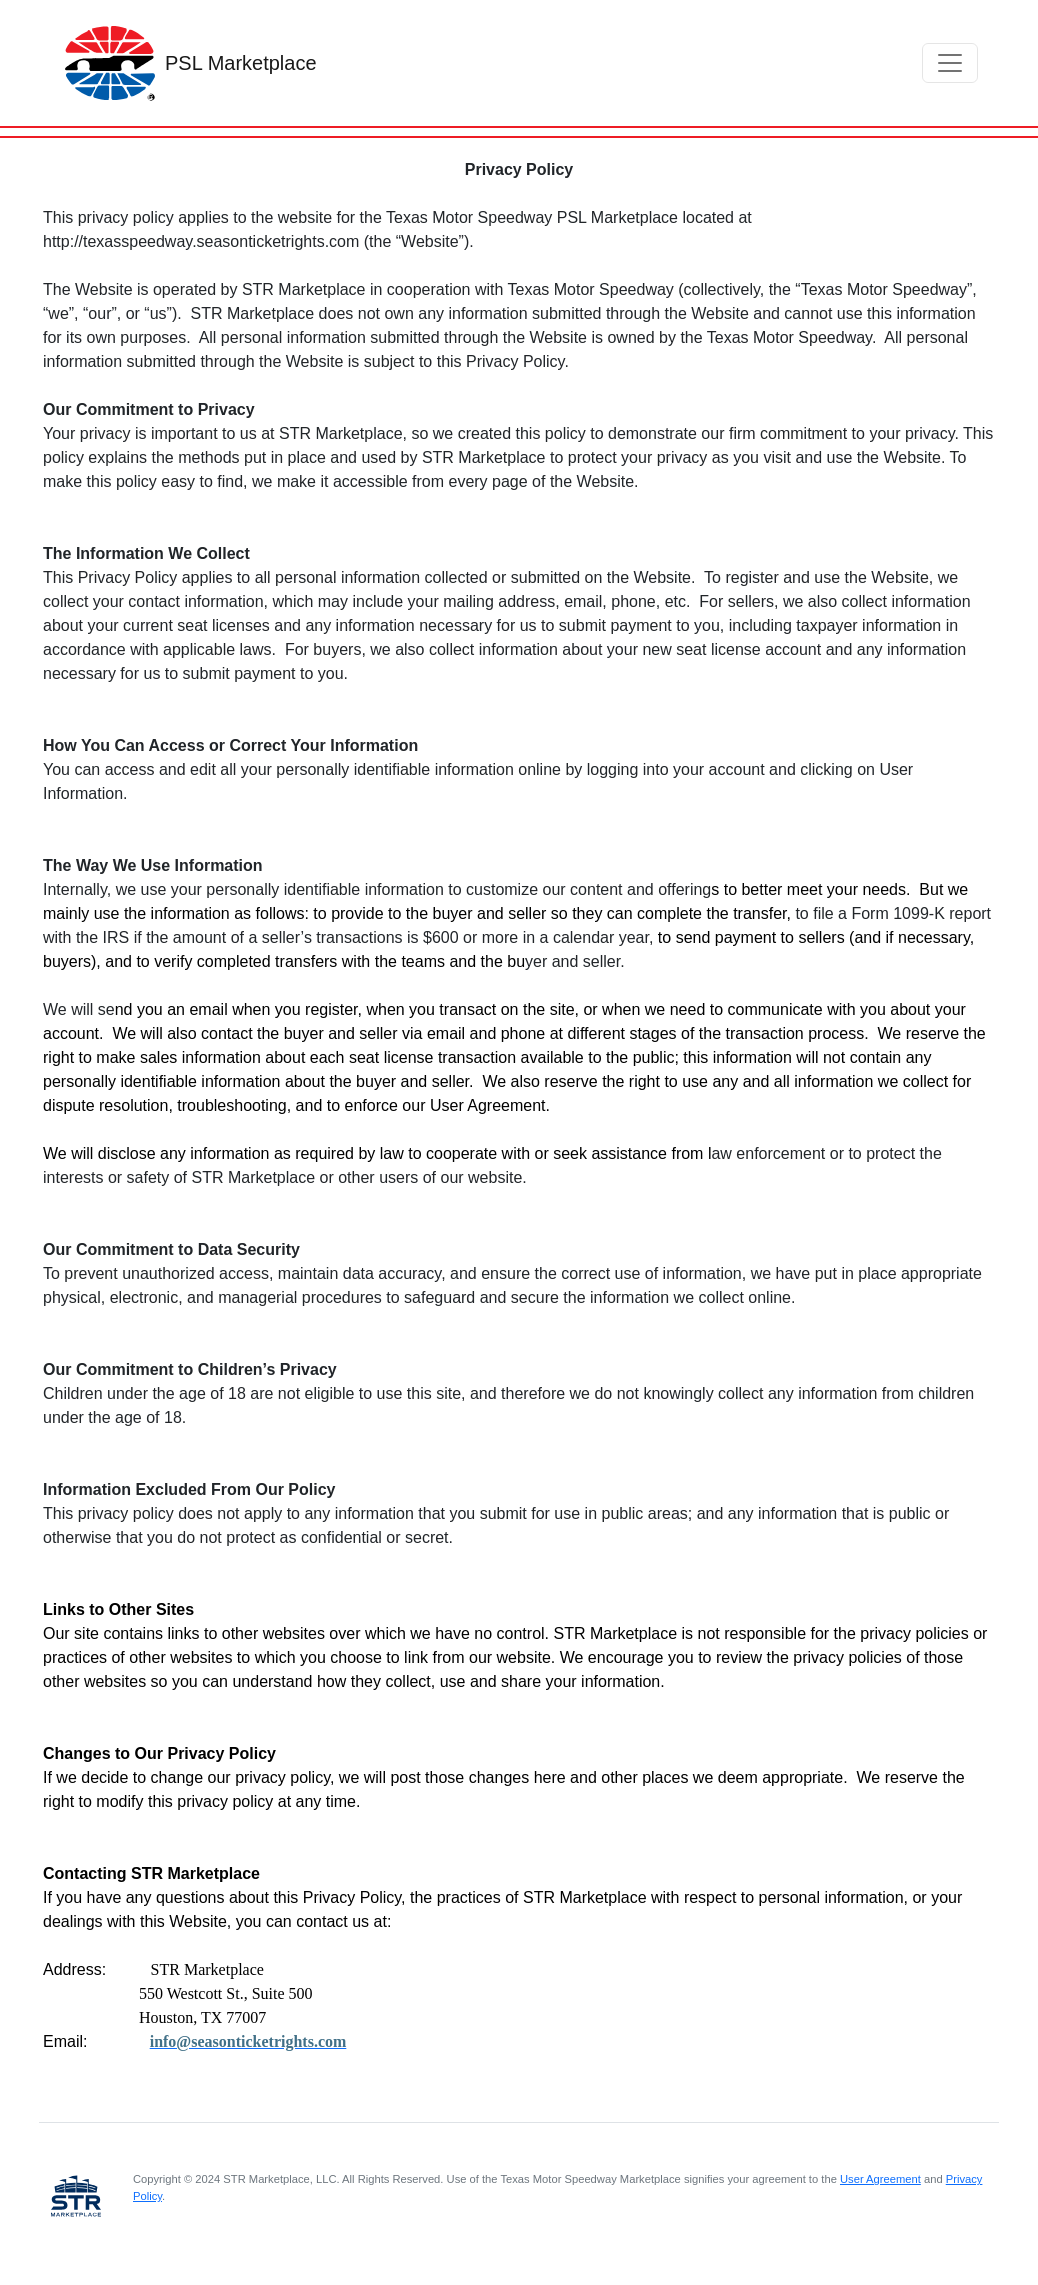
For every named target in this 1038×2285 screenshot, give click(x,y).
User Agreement (880, 2179)
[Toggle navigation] (950, 63)
